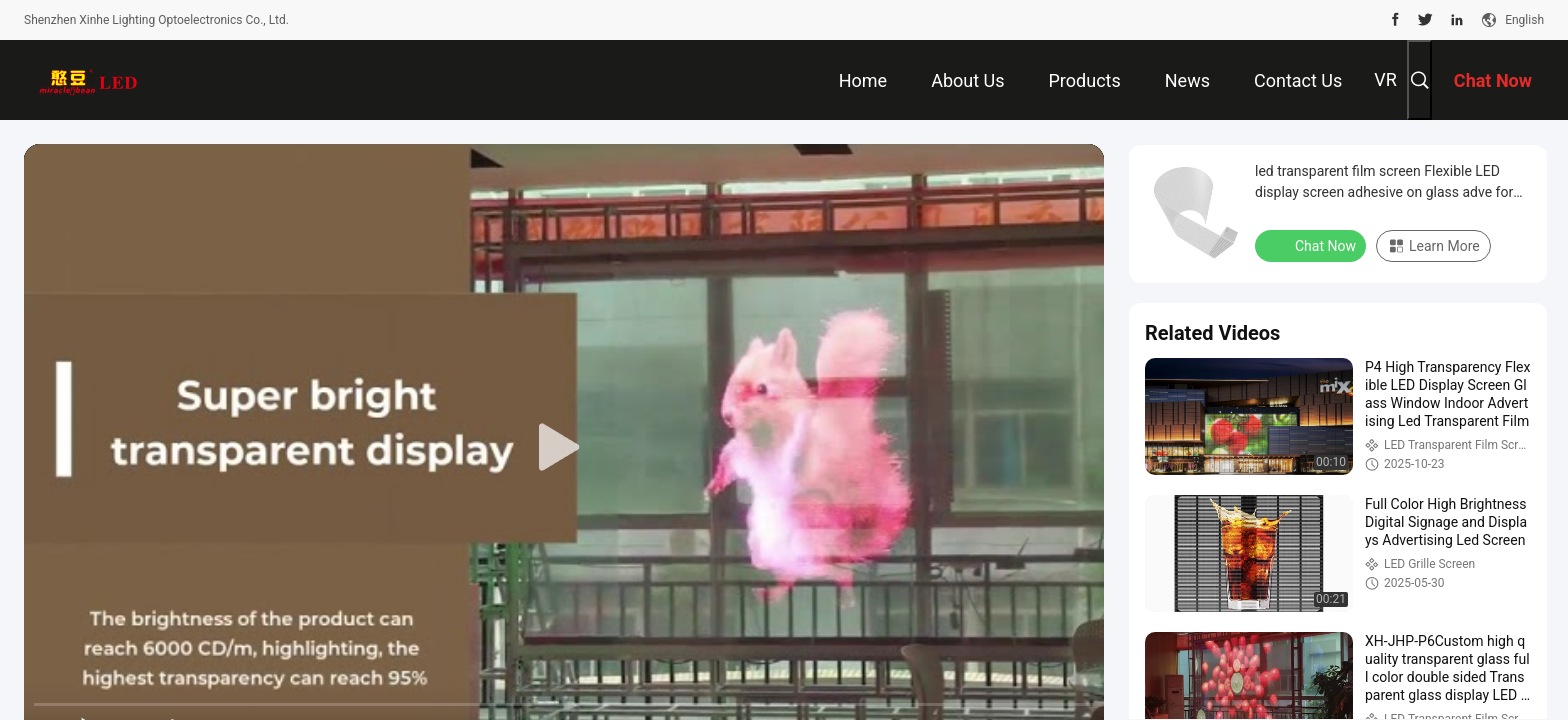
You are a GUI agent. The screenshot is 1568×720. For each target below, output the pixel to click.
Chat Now (1312, 245)
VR (1385, 79)
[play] (564, 448)
